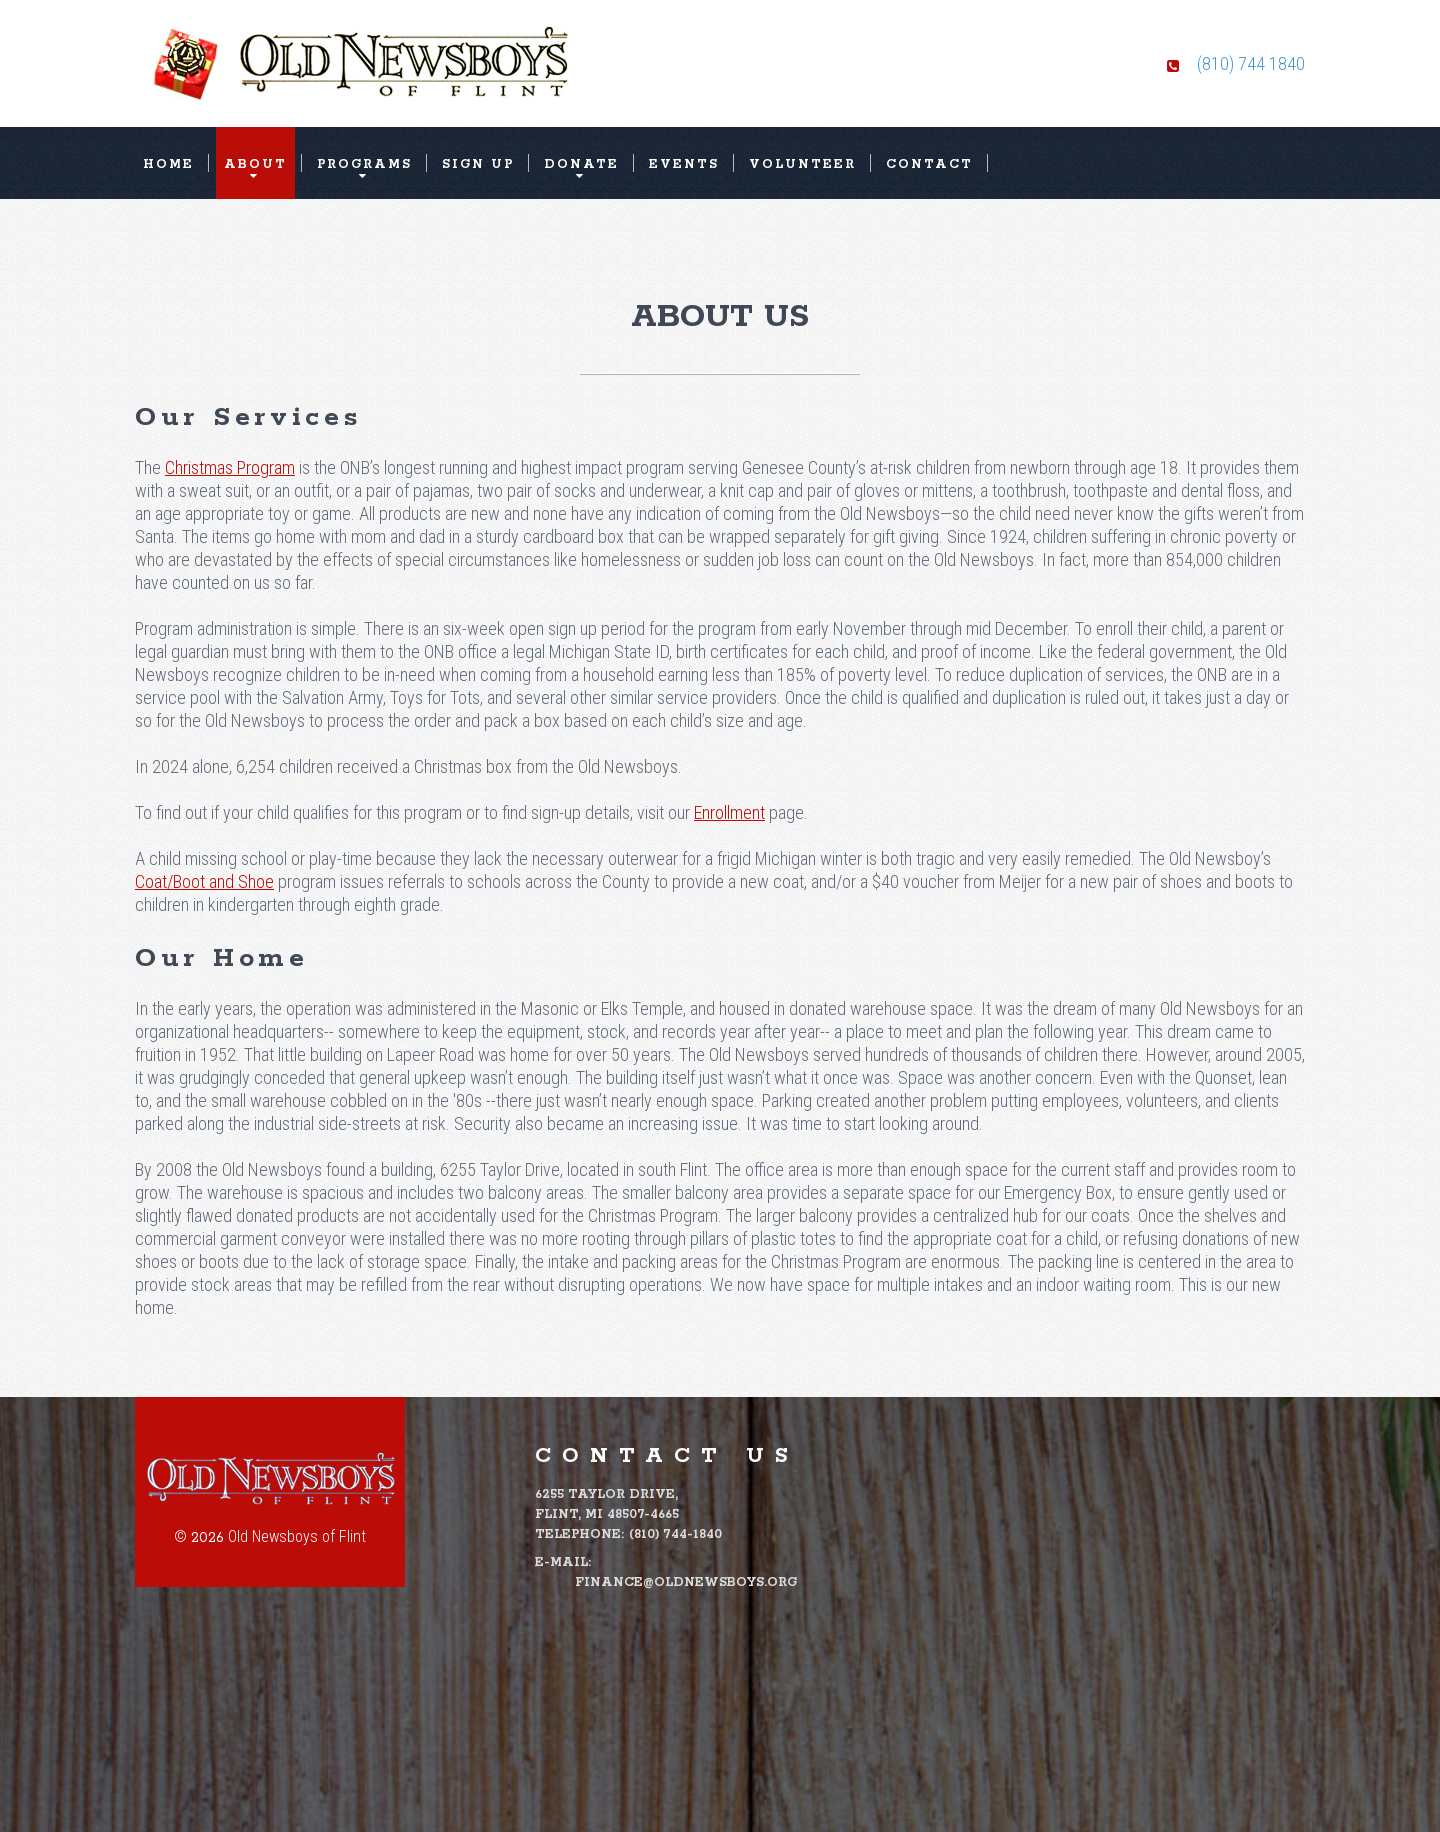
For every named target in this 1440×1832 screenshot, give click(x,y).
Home (168, 164)
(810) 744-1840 (675, 1534)
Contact (929, 164)
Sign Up (478, 164)
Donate (581, 164)
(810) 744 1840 (1251, 63)
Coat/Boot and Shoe (204, 881)
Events (684, 164)
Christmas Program (230, 467)
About (255, 164)
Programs (364, 164)
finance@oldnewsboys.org (686, 1582)
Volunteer (802, 164)
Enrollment (729, 812)
